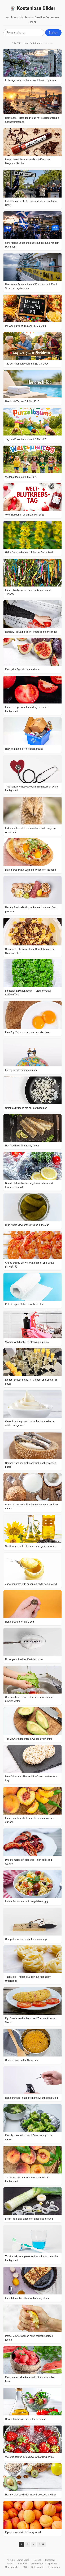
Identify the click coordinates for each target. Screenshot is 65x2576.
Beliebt (37, 2560)
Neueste (48, 43)
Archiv (10, 2563)
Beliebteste (36, 43)
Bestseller (50, 2560)
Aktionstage (37, 2563)
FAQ (25, 2567)
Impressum (54, 2567)
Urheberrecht (11, 2567)
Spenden (52, 2563)
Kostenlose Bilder (32, 8)
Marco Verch (23, 2560)
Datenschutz (37, 2567)
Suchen (53, 32)
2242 (41, 2544)
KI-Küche (22, 2563)
